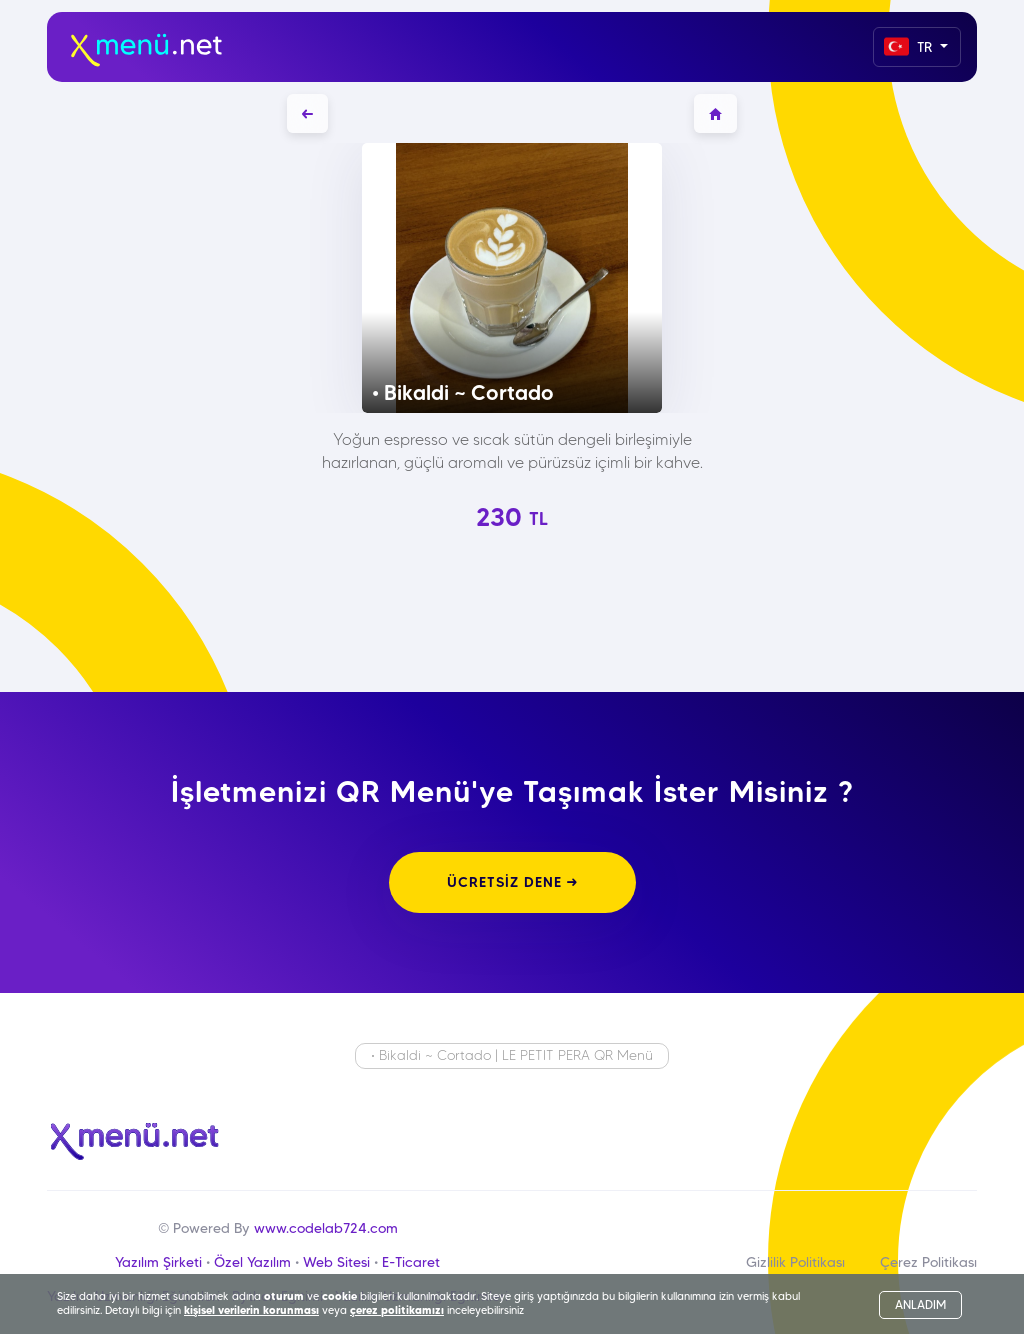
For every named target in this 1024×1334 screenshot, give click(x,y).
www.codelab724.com (326, 1228)
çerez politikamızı (397, 1310)
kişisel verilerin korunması (251, 1310)
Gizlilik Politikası (795, 1262)
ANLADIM (920, 1304)
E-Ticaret (411, 1262)
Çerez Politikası (928, 1262)
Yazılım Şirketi (158, 1262)
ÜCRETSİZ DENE (512, 882)
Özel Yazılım (252, 1262)
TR (910, 46)
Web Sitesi (336, 1262)
